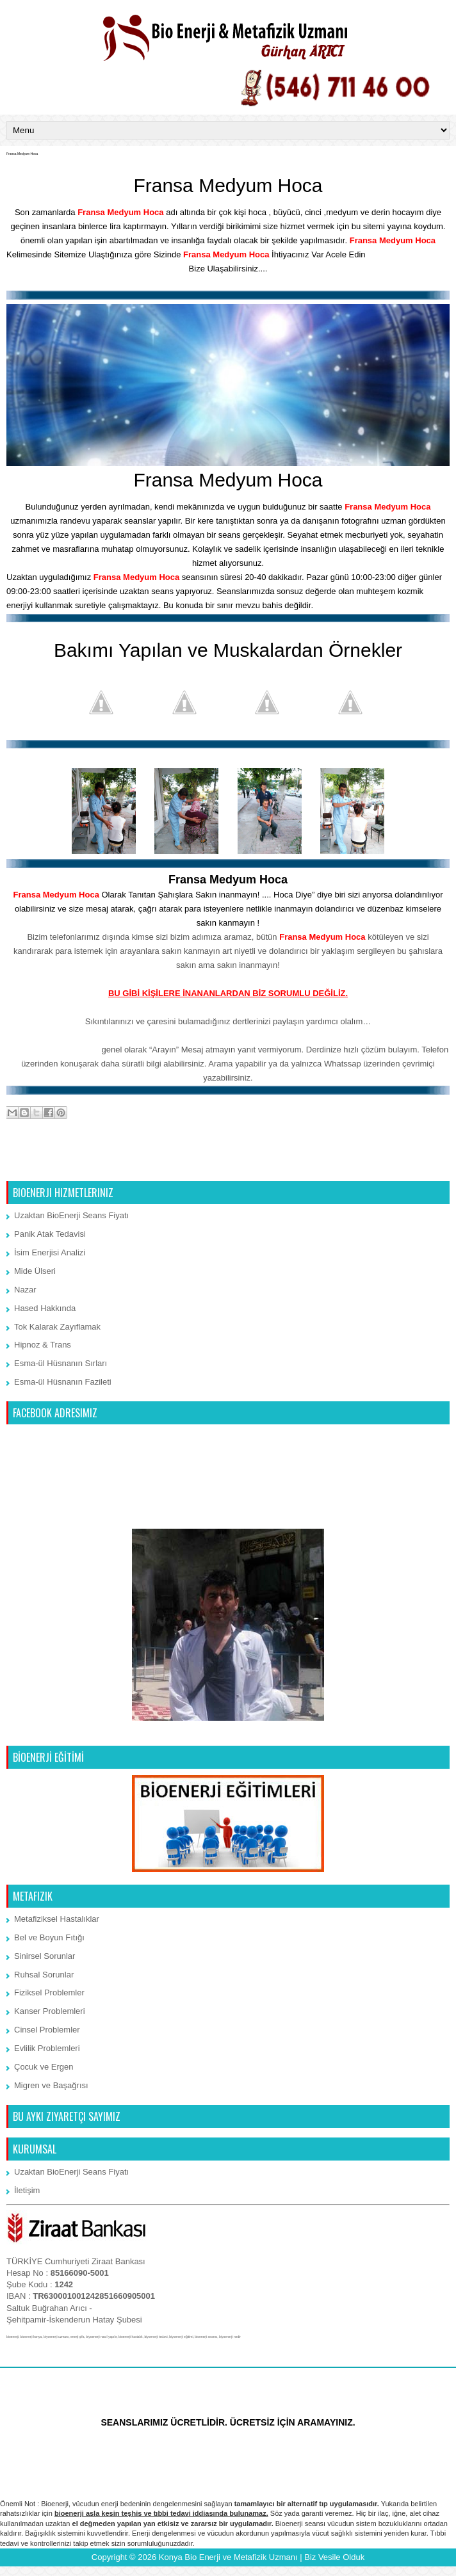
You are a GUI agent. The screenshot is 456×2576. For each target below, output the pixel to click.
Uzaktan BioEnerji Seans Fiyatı (71, 1215)
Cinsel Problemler (47, 2029)
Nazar (25, 1289)
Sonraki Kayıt (35, 1165)
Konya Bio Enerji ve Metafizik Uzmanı (228, 2557)
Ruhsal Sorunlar (44, 1974)
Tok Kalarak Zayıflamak (57, 1327)
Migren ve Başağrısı (51, 2085)
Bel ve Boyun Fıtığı (49, 1937)
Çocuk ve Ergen (44, 2067)
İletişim (27, 2190)
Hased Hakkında (45, 1308)
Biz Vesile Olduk (334, 2557)
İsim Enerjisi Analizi (49, 1252)
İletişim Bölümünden (409, 254)
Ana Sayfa (229, 1165)
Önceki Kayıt (422, 1165)
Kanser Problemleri (49, 2011)
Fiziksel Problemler (49, 1992)
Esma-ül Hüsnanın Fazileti (62, 1382)
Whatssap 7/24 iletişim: (53, 1049)
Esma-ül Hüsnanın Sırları (60, 1363)
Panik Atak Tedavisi (50, 1234)
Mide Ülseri (35, 1271)
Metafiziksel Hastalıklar (56, 1919)
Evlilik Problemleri (47, 2048)
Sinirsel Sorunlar (44, 1956)
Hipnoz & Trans (42, 1344)
